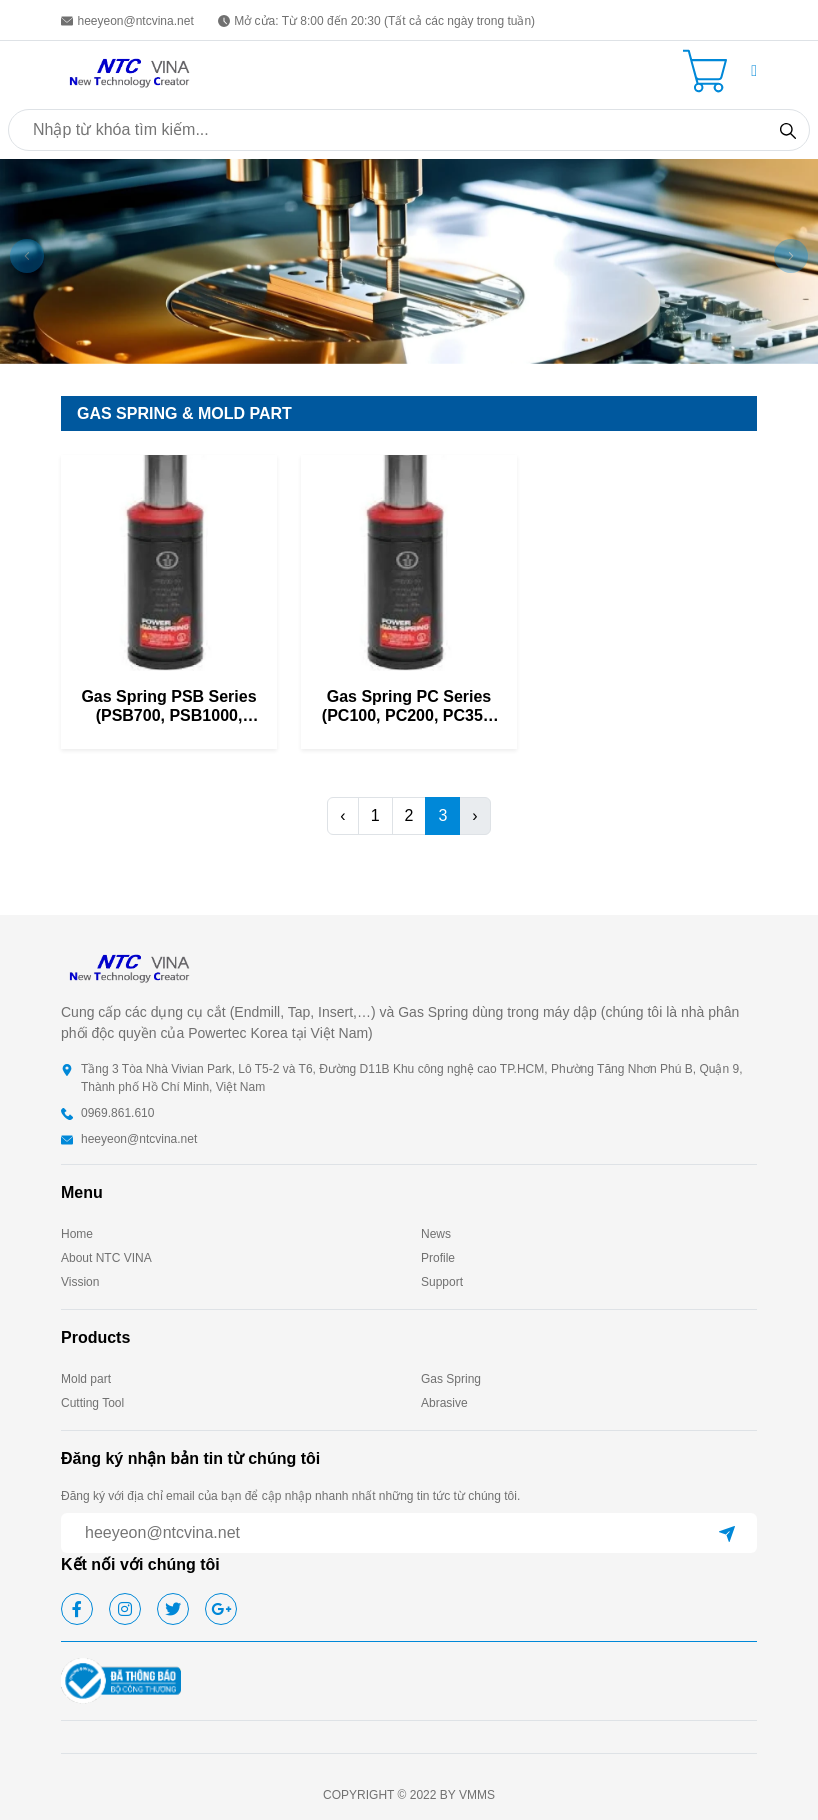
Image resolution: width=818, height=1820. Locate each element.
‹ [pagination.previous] (342, 815)
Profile (438, 1258)
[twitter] (173, 1609)
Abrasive (444, 1403)
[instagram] (125, 1609)
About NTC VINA (106, 1258)
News (436, 1234)
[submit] (727, 1533)
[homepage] (131, 69)
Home (77, 1234)
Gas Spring (451, 1379)
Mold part (86, 1379)
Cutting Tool (92, 1403)
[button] (754, 71)
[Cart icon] (709, 71)
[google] (221, 1609)
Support (442, 1282)
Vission (80, 1282)
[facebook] (77, 1609)
